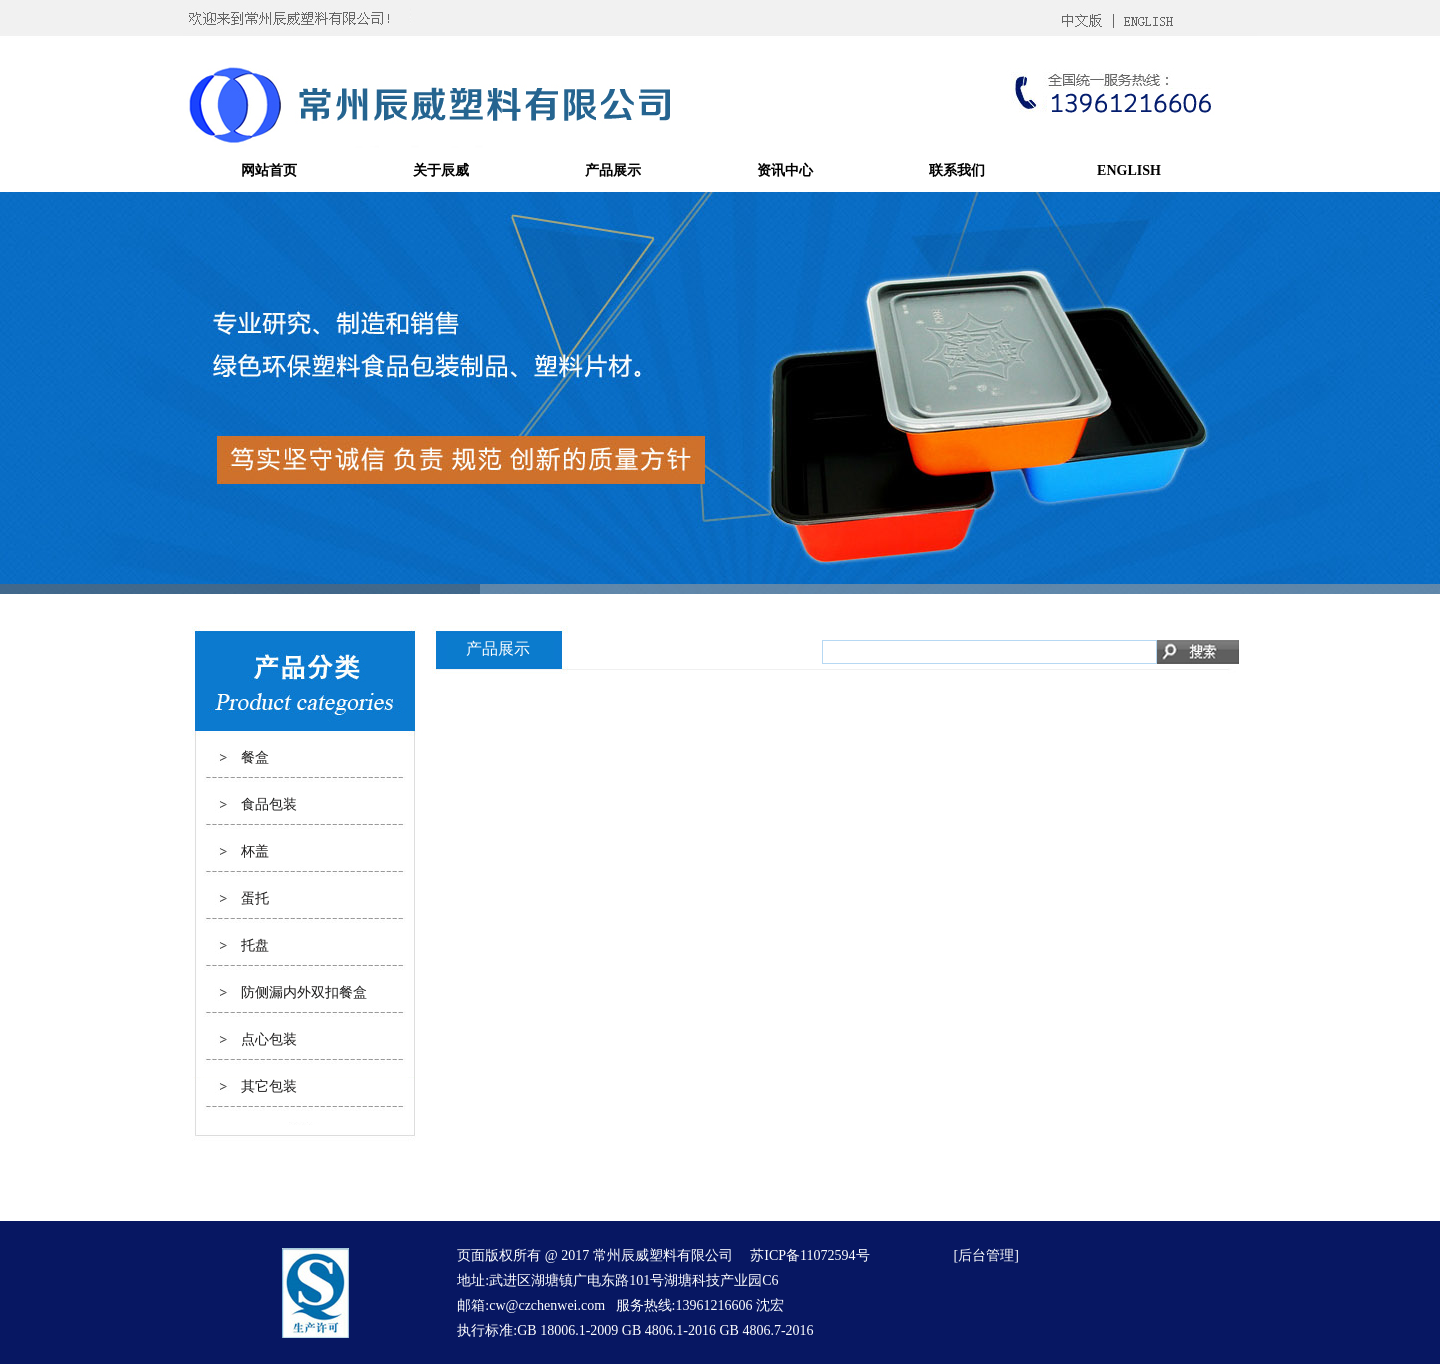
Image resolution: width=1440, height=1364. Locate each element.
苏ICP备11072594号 (809, 1255)
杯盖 (255, 851)
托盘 (255, 945)
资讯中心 (785, 170)
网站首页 (269, 170)
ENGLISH (1129, 170)
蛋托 (255, 898)
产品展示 (613, 170)
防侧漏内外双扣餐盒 (304, 992)
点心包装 (269, 1039)
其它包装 (269, 1086)
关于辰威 (441, 170)
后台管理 (986, 1255)
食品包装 (269, 804)
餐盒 (255, 757)
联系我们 (957, 170)
